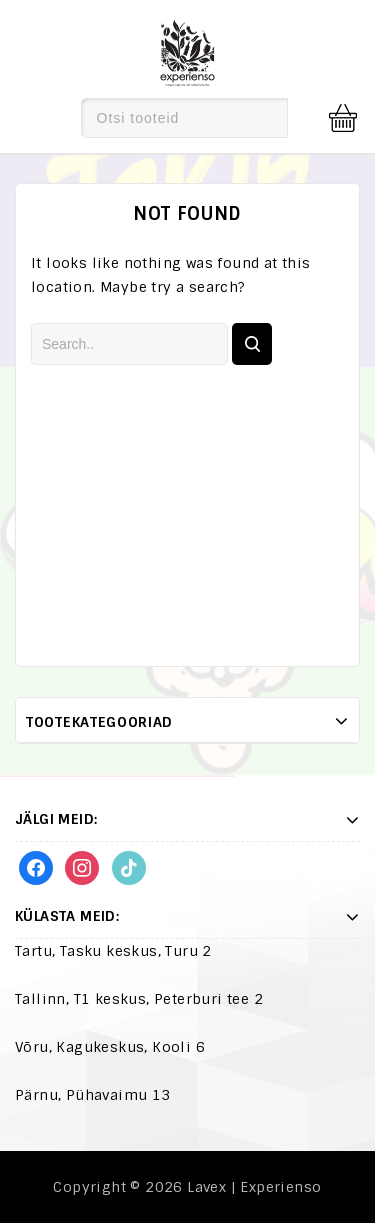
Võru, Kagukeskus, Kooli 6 (110, 1047)
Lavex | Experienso (254, 1187)
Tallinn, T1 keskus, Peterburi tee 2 (139, 999)
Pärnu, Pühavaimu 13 (93, 1095)
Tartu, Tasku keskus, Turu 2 (113, 951)
